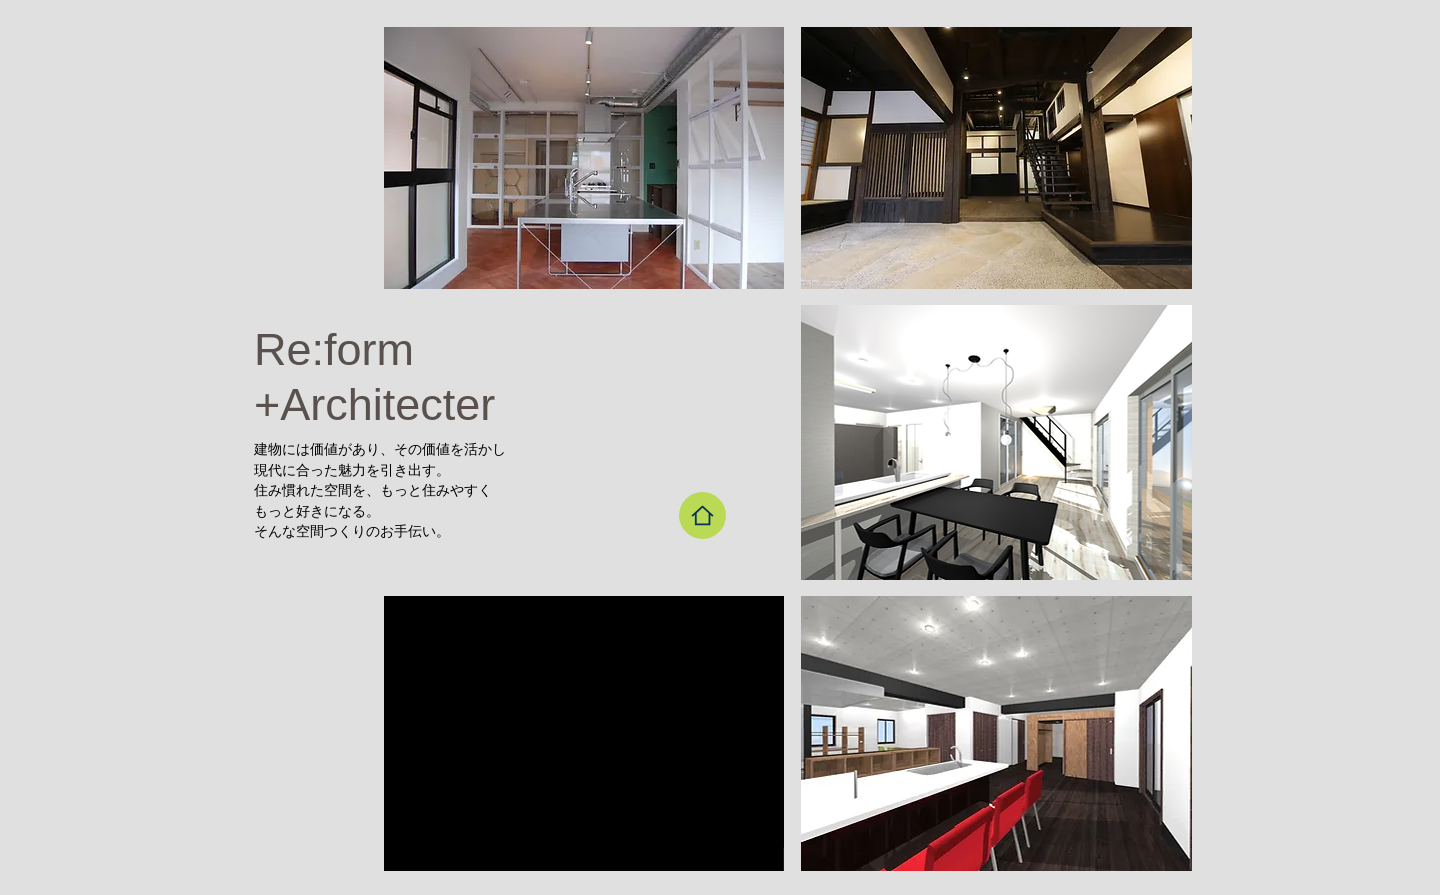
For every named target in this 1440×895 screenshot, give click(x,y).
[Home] (702, 515)
